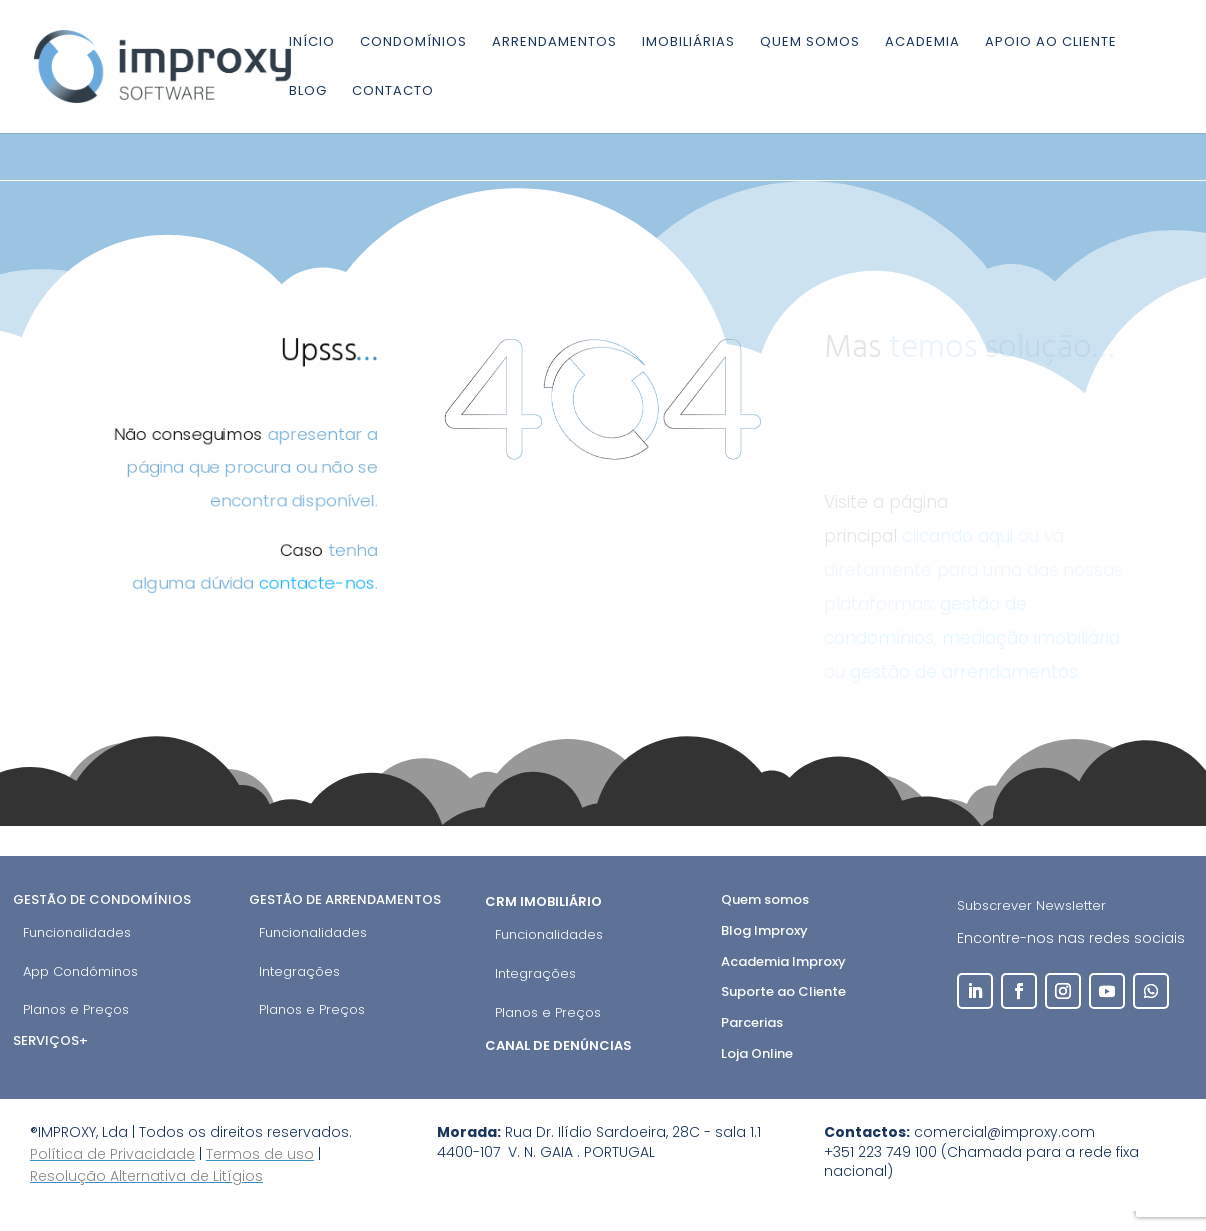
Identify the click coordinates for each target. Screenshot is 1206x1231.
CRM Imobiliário (545, 901)
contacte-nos (319, 587)
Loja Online (757, 1053)
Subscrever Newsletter (1031, 905)
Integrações (299, 971)
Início (312, 43)
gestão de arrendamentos (964, 672)
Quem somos (810, 43)
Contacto (393, 92)
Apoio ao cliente (1051, 43)
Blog (308, 92)
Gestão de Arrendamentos (345, 899)
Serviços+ (50, 1040)
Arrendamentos (554, 43)
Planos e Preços (76, 1009)
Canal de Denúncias (560, 1045)
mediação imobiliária (1031, 638)
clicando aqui (957, 536)
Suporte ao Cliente (783, 991)
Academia (922, 43)
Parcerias (752, 1022)
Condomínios (413, 43)
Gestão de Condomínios (102, 899)
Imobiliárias (688, 43)
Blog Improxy (764, 930)
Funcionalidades (77, 932)
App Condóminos (80, 971)
